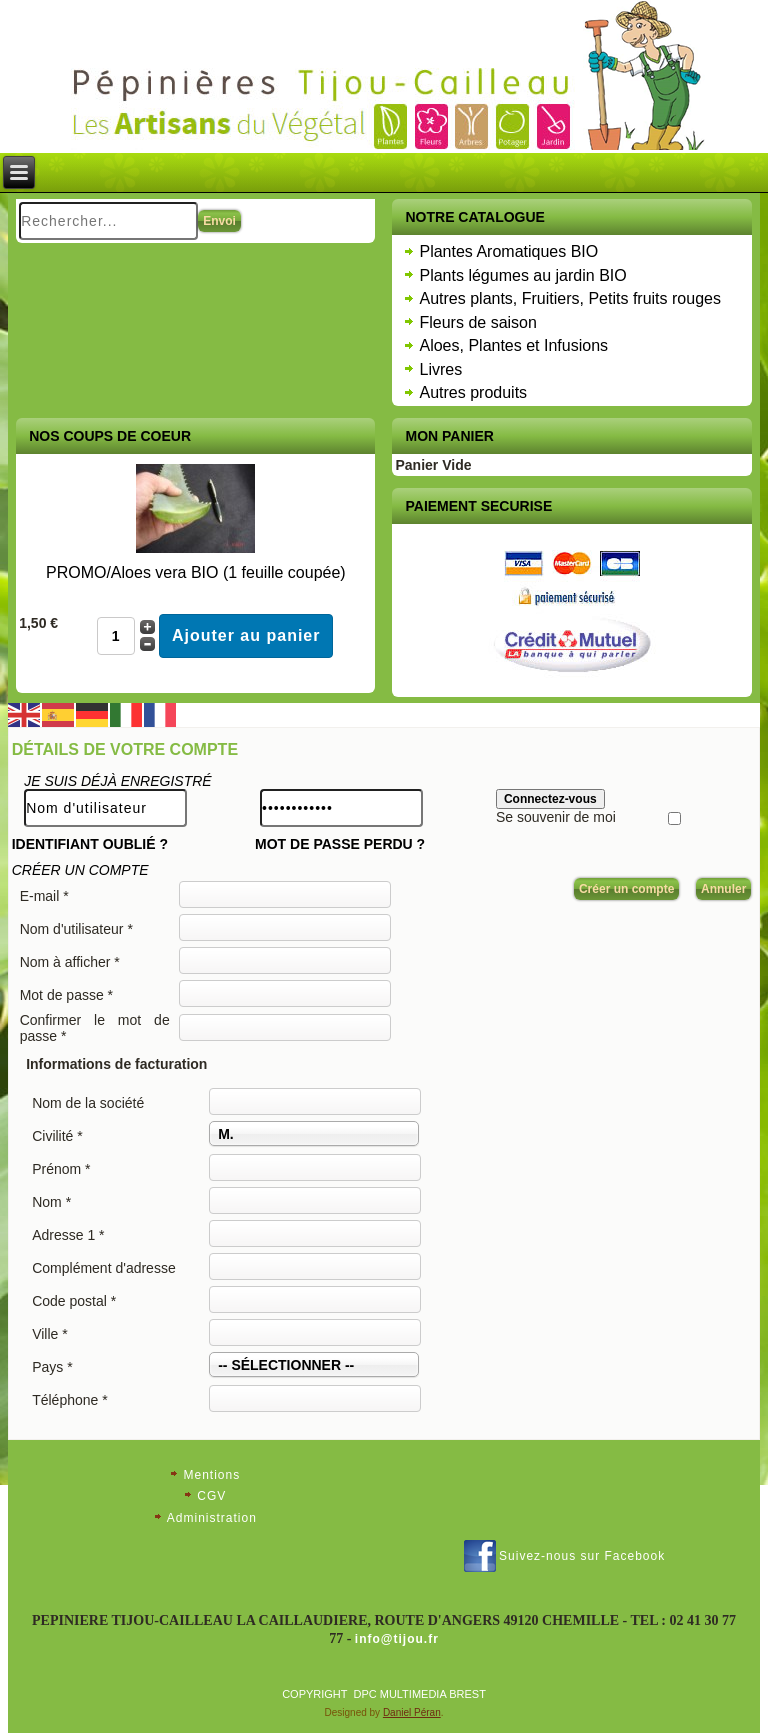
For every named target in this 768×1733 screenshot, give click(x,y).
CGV (211, 1496)
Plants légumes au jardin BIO (522, 275)
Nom (51, 1202)
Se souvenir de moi (556, 817)
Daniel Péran (412, 1712)
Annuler (723, 889)
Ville (50, 1334)
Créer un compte (626, 889)
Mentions (211, 1475)
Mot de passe (66, 995)
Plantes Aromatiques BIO (508, 251)
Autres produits (473, 392)
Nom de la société (88, 1103)
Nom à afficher (70, 962)
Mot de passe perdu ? (340, 844)
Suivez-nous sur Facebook (582, 1556)
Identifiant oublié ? (90, 844)
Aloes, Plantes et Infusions (513, 345)
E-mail (44, 896)
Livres (440, 369)
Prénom (61, 1169)
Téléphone (70, 1400)
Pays (52, 1367)
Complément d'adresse (104, 1268)
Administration (212, 1518)
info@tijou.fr (397, 1639)
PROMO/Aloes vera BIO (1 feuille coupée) (196, 572)
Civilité (57, 1136)
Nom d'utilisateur (76, 929)
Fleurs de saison (477, 322)
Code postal (74, 1301)
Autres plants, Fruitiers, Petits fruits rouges (569, 298)
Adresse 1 (68, 1235)
